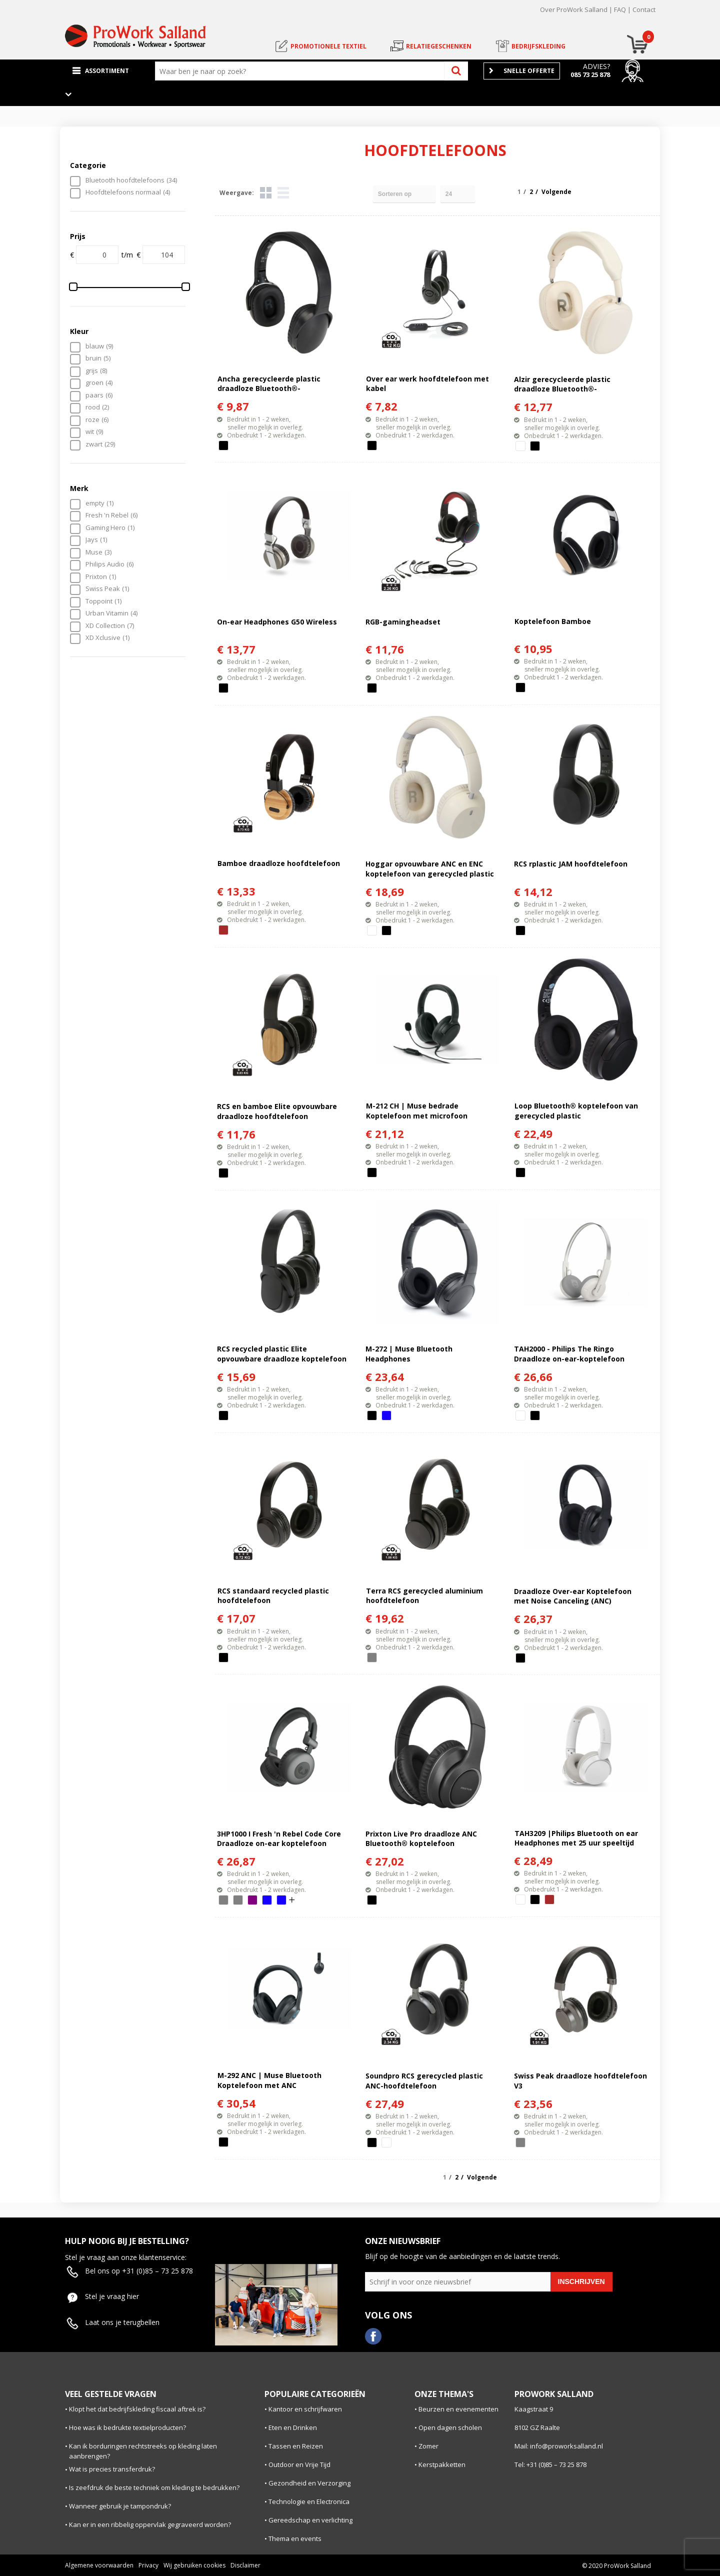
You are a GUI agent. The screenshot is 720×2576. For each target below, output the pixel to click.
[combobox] (302, 71)
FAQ (620, 9)
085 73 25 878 (590, 74)
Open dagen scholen (450, 2427)
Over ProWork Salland (574, 9)
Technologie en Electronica (309, 2501)
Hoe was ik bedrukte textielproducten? (127, 2427)
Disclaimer (245, 2565)
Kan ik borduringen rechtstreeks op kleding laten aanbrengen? (143, 2451)
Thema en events (295, 2538)
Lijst (283, 192)
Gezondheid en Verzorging (309, 2483)
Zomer (428, 2446)
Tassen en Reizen (295, 2446)
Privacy (148, 2565)
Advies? (596, 66)
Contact (644, 9)
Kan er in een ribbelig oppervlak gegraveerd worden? (150, 2524)
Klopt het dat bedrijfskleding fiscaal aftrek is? (137, 2409)
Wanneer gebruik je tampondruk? (120, 2506)
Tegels (266, 192)
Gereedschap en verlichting (310, 2520)
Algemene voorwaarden (99, 2565)
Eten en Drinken (292, 2427)
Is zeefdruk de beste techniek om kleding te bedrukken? (154, 2487)
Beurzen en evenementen (458, 2409)
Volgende (557, 192)
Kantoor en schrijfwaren (305, 2409)
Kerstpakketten (442, 2464)
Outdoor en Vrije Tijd (299, 2464)
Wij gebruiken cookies (195, 2565)
